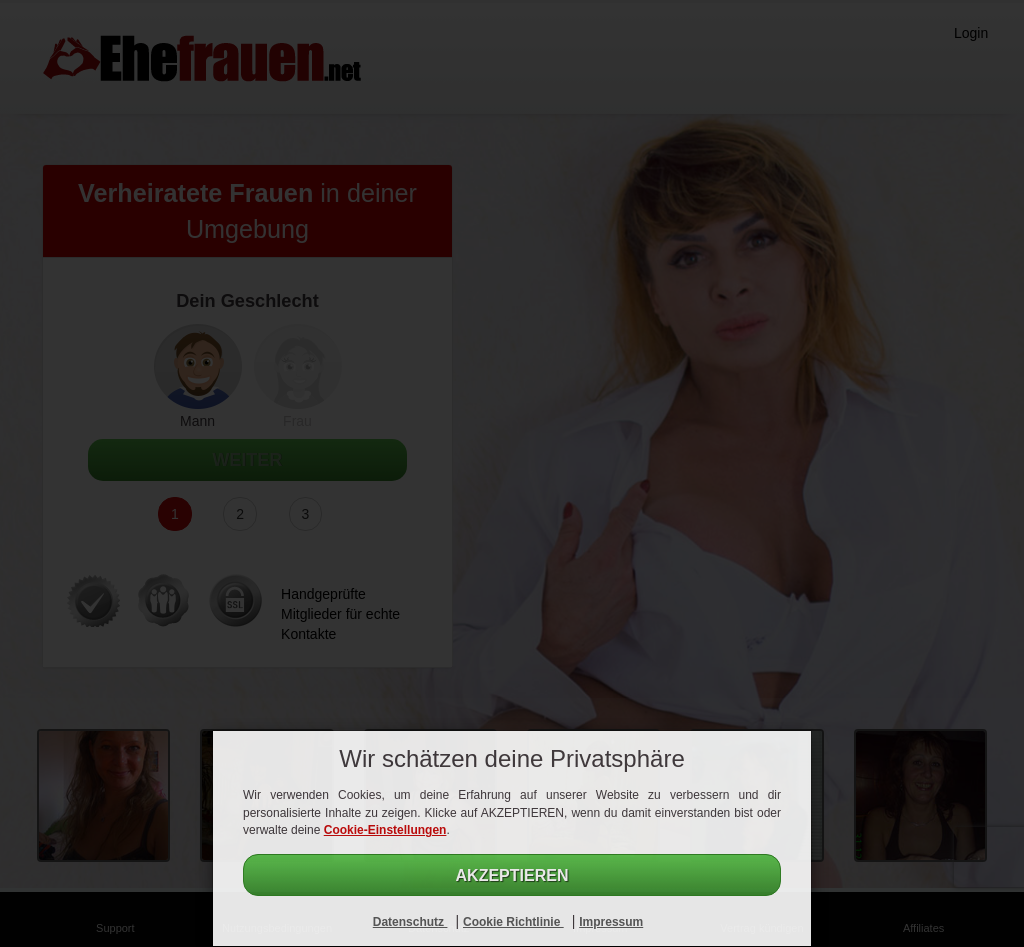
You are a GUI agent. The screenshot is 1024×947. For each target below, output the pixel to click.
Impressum (611, 922)
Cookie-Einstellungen (385, 830)
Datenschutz (410, 922)
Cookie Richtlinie (513, 922)
